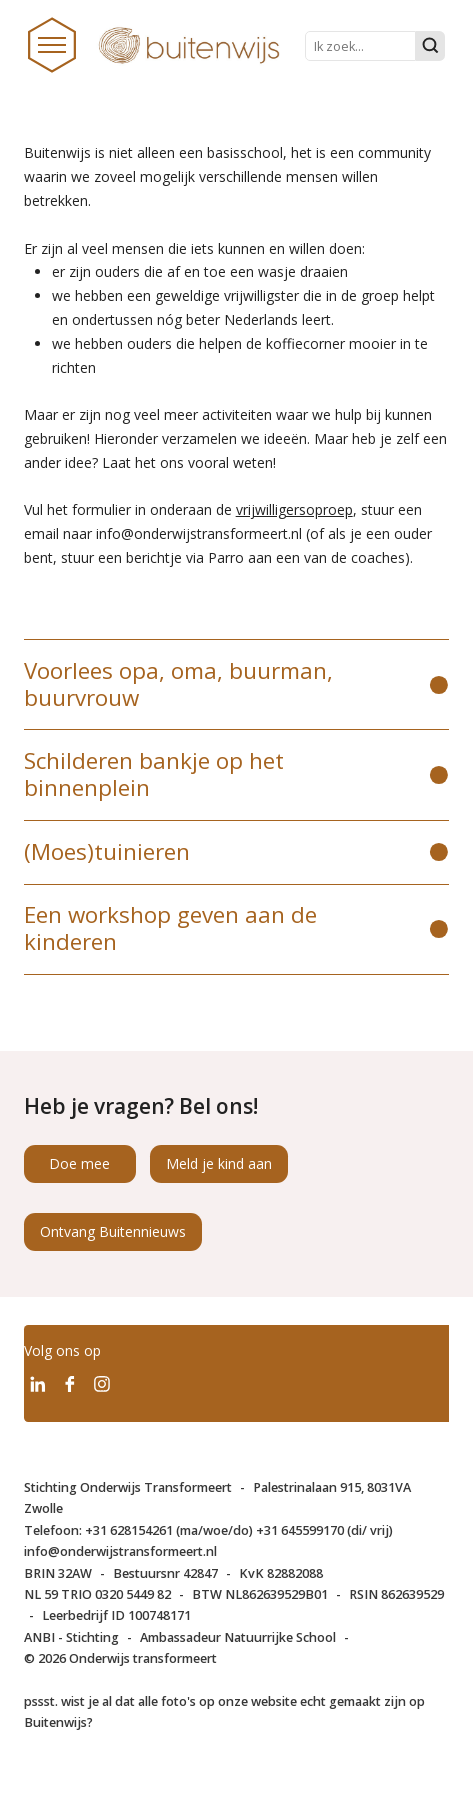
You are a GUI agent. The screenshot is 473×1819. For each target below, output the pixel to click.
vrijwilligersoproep (294, 509)
